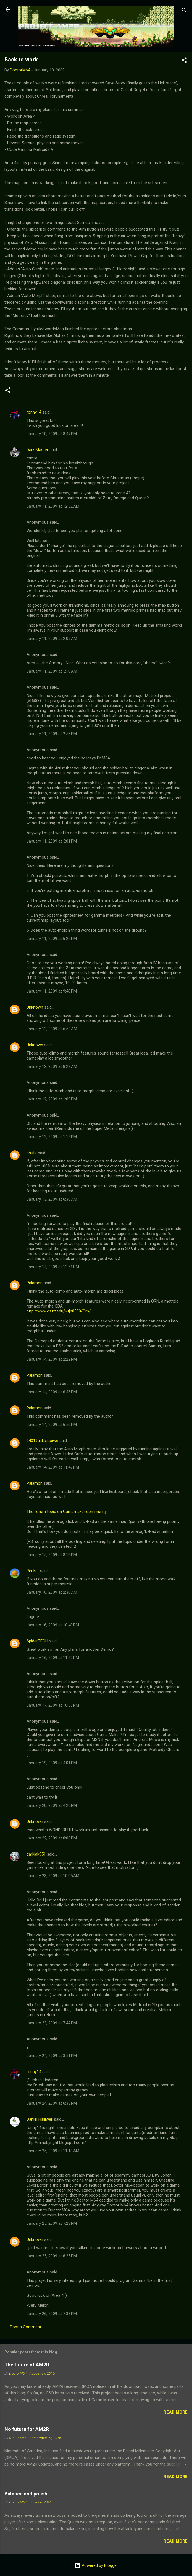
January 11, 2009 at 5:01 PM (52, 841)
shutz (32, 1152)
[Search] (184, 11)
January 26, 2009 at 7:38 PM (52, 2313)
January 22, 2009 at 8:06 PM (52, 1838)
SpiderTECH (37, 1641)
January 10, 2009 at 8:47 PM (52, 433)
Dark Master (37, 449)
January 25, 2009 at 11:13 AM (53, 2150)
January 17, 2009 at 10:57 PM (53, 1705)
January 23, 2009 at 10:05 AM (53, 1875)
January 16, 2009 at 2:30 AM (52, 1592)
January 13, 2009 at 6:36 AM (52, 1199)
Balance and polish (25, 2494)
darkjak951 (36, 1854)
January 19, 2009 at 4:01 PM (52, 1762)
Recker (33, 1570)
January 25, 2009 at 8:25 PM (52, 2256)
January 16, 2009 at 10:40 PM (53, 1624)
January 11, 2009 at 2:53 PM (52, 733)
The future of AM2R (26, 2365)
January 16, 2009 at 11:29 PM (53, 1657)
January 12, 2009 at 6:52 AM (52, 1028)
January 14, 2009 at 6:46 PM (52, 1391)
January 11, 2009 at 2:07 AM (52, 638)
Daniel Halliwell (40, 2119)
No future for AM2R (26, 2429)
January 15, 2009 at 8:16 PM (52, 1554)
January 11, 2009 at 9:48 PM (52, 991)
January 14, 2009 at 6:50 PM (52, 1424)
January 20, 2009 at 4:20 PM (52, 1805)
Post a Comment (25, 2326)
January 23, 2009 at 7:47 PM (52, 2023)
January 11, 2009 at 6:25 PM (52, 938)
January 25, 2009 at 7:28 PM (52, 2223)
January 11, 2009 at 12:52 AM (53, 506)
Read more (176, 2412)
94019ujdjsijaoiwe (42, 1440)
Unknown (35, 1007)
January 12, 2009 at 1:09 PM (52, 1099)
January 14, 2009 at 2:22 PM (52, 1359)
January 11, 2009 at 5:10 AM (52, 671)
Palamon (35, 1282)
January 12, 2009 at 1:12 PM (52, 1136)
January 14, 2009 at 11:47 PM (53, 1467)
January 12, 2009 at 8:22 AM (52, 1066)
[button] (184, 61)
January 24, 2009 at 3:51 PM (52, 2055)
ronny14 (34, 412)
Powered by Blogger (96, 2565)
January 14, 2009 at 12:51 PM (53, 1266)
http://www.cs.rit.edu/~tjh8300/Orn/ (59, 1311)
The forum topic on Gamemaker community (67, 1511)
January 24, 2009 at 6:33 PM (52, 2103)
